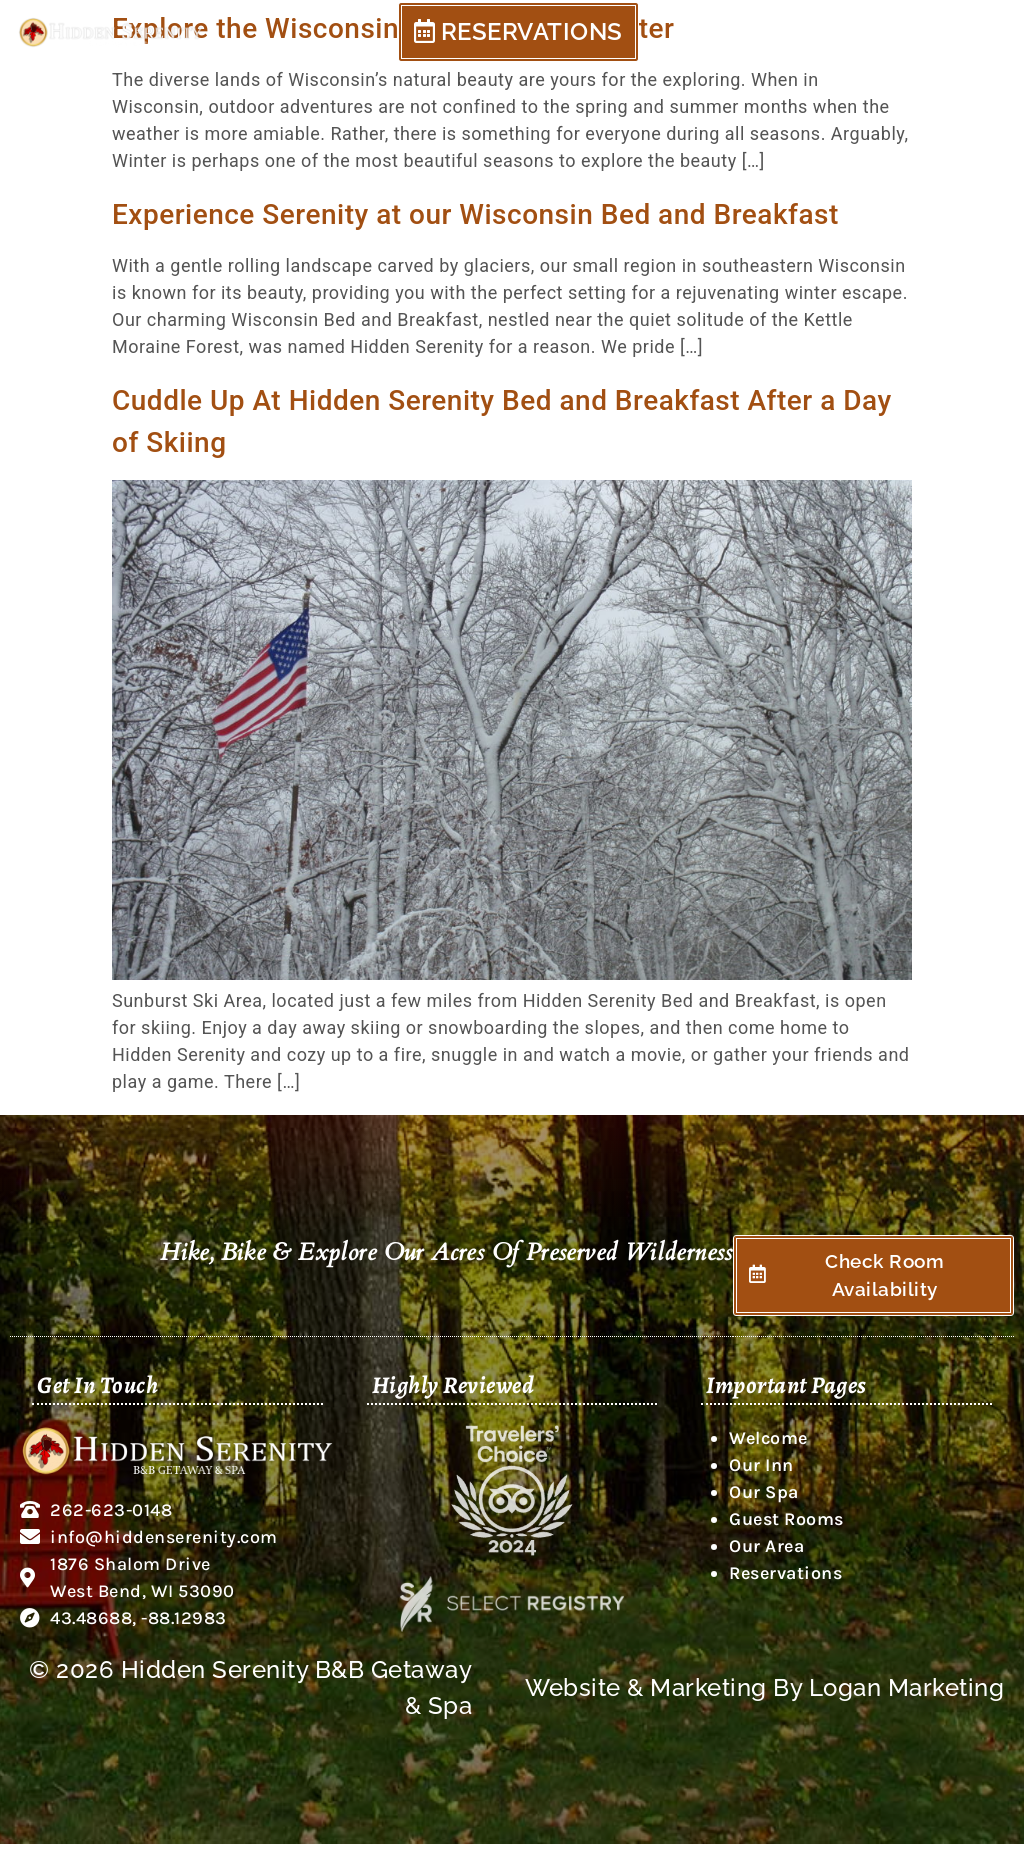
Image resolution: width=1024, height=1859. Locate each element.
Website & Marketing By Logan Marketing (764, 1702)
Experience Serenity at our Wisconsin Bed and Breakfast (475, 214)
